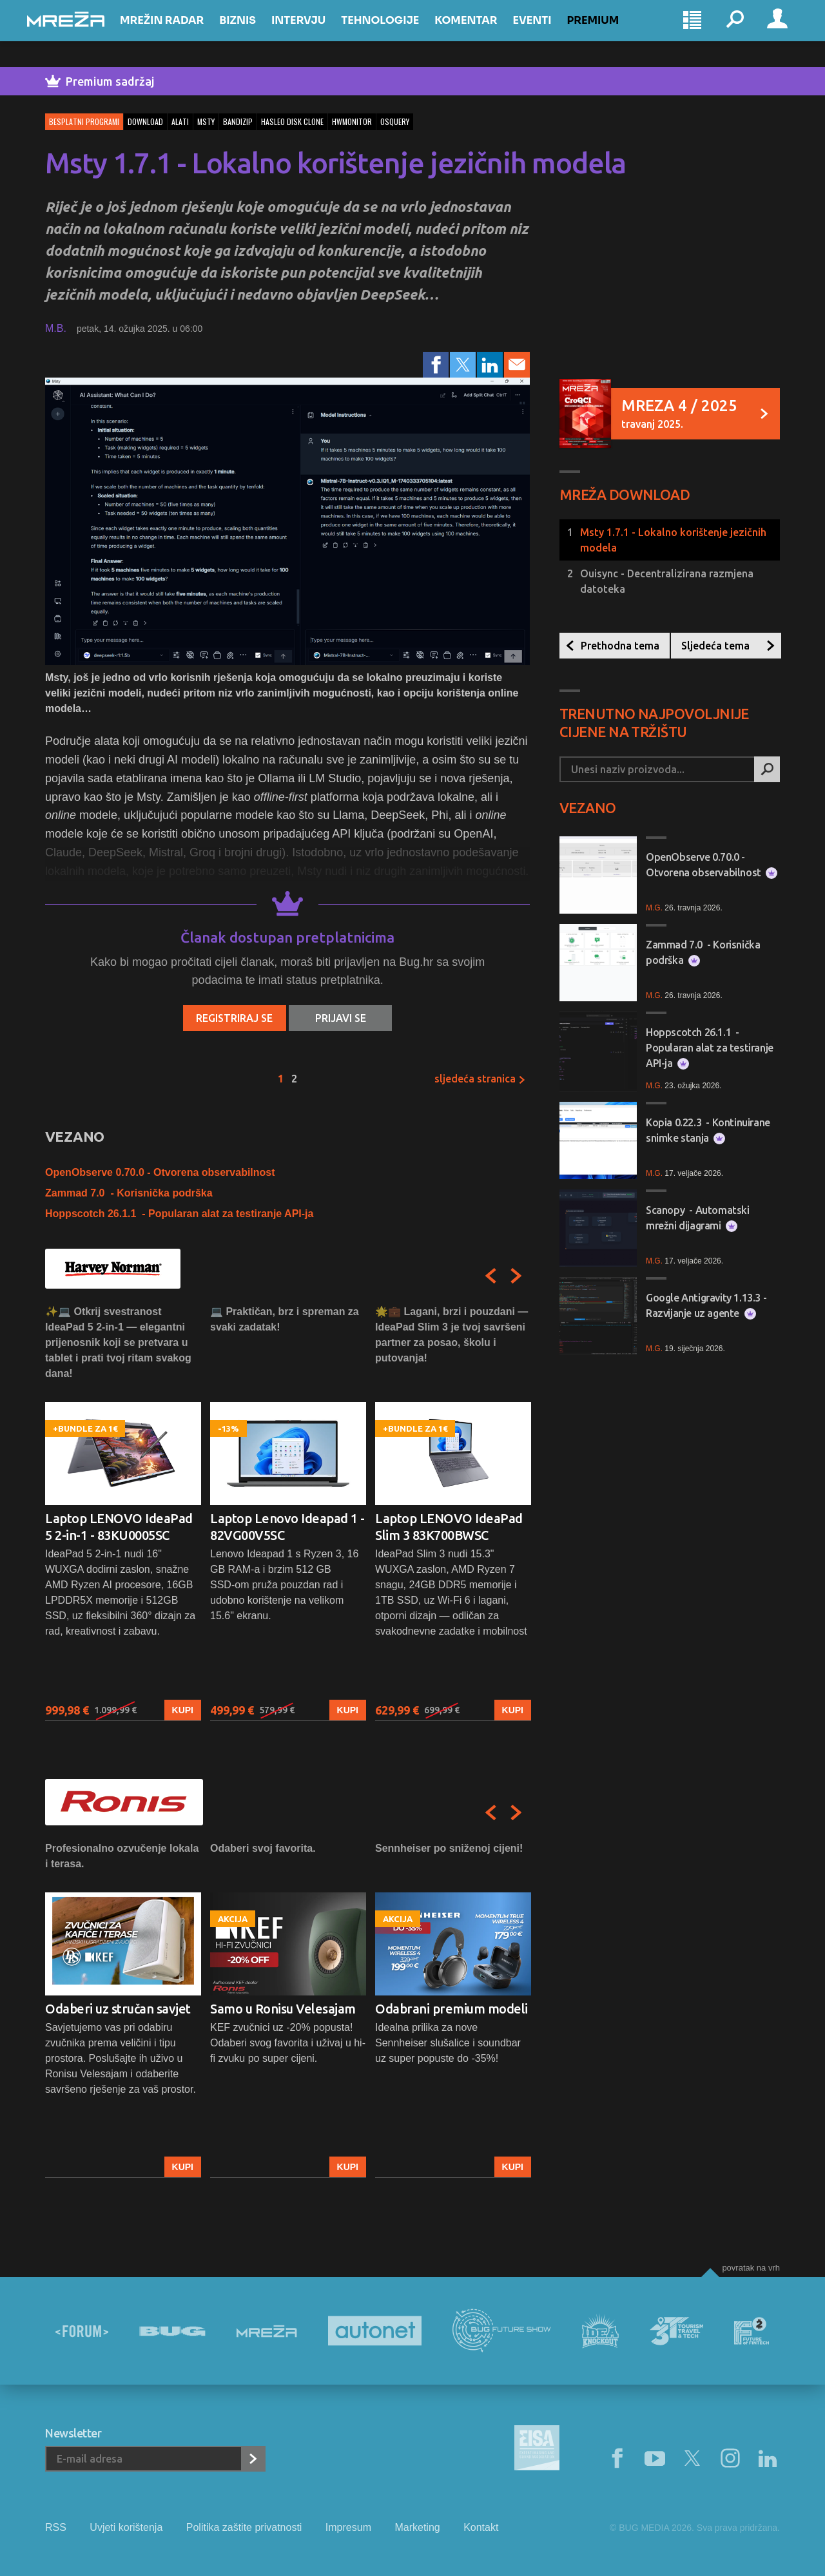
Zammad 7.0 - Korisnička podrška (129, 1192)
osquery (394, 121)
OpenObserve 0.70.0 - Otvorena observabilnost (160, 1172)
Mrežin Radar (180, 33)
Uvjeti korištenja (126, 2527)
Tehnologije (398, 33)
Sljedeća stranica (480, 1078)
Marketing (417, 2527)
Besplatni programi (84, 121)
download (145, 121)
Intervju (316, 33)
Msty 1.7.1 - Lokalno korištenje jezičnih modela (673, 539)
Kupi (182, 1711)
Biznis (255, 33)
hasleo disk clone (292, 121)
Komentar (483, 33)
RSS (55, 2527)
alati (180, 121)
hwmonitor (352, 121)
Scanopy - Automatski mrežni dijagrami (698, 1218)
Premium (611, 33)
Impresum (348, 2527)
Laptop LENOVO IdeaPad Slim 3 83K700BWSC (449, 1527)
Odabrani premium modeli (451, 2008)
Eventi (549, 33)
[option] (123, 1512)
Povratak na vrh (751, 2268)
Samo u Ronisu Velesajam (283, 2008)
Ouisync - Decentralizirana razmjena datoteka (666, 581)
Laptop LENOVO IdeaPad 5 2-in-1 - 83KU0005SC (119, 1527)
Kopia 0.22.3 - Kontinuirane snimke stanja (708, 1130)
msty (206, 121)
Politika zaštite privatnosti (244, 2527)
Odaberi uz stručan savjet (118, 2008)
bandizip (238, 121)
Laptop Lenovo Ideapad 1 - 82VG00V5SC (287, 1527)
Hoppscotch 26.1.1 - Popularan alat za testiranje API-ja (179, 1213)
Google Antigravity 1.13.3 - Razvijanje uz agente (706, 1306)
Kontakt (480, 2527)
